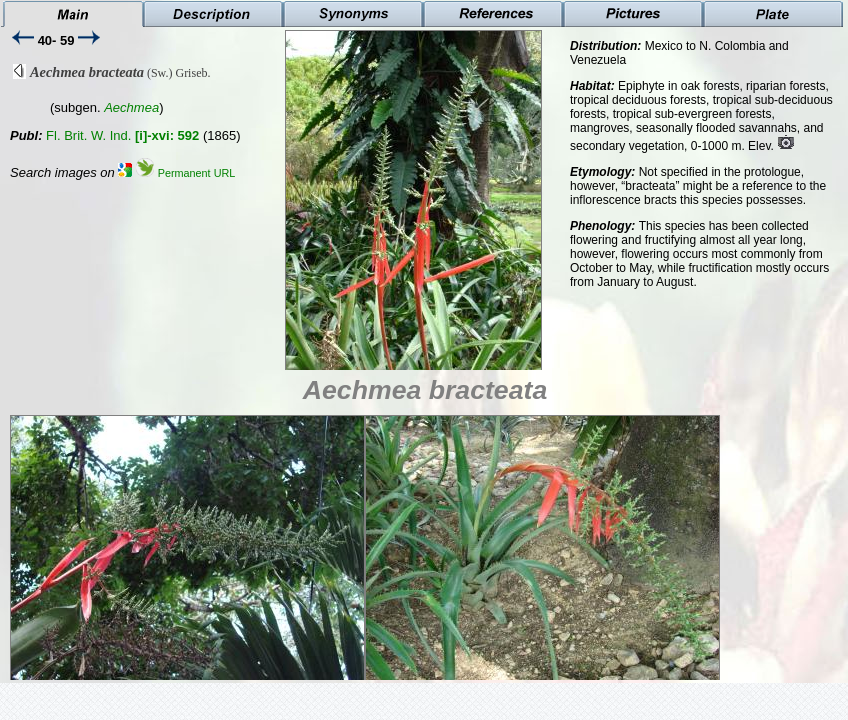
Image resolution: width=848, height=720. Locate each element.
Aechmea (131, 107)
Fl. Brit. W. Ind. (122, 135)
